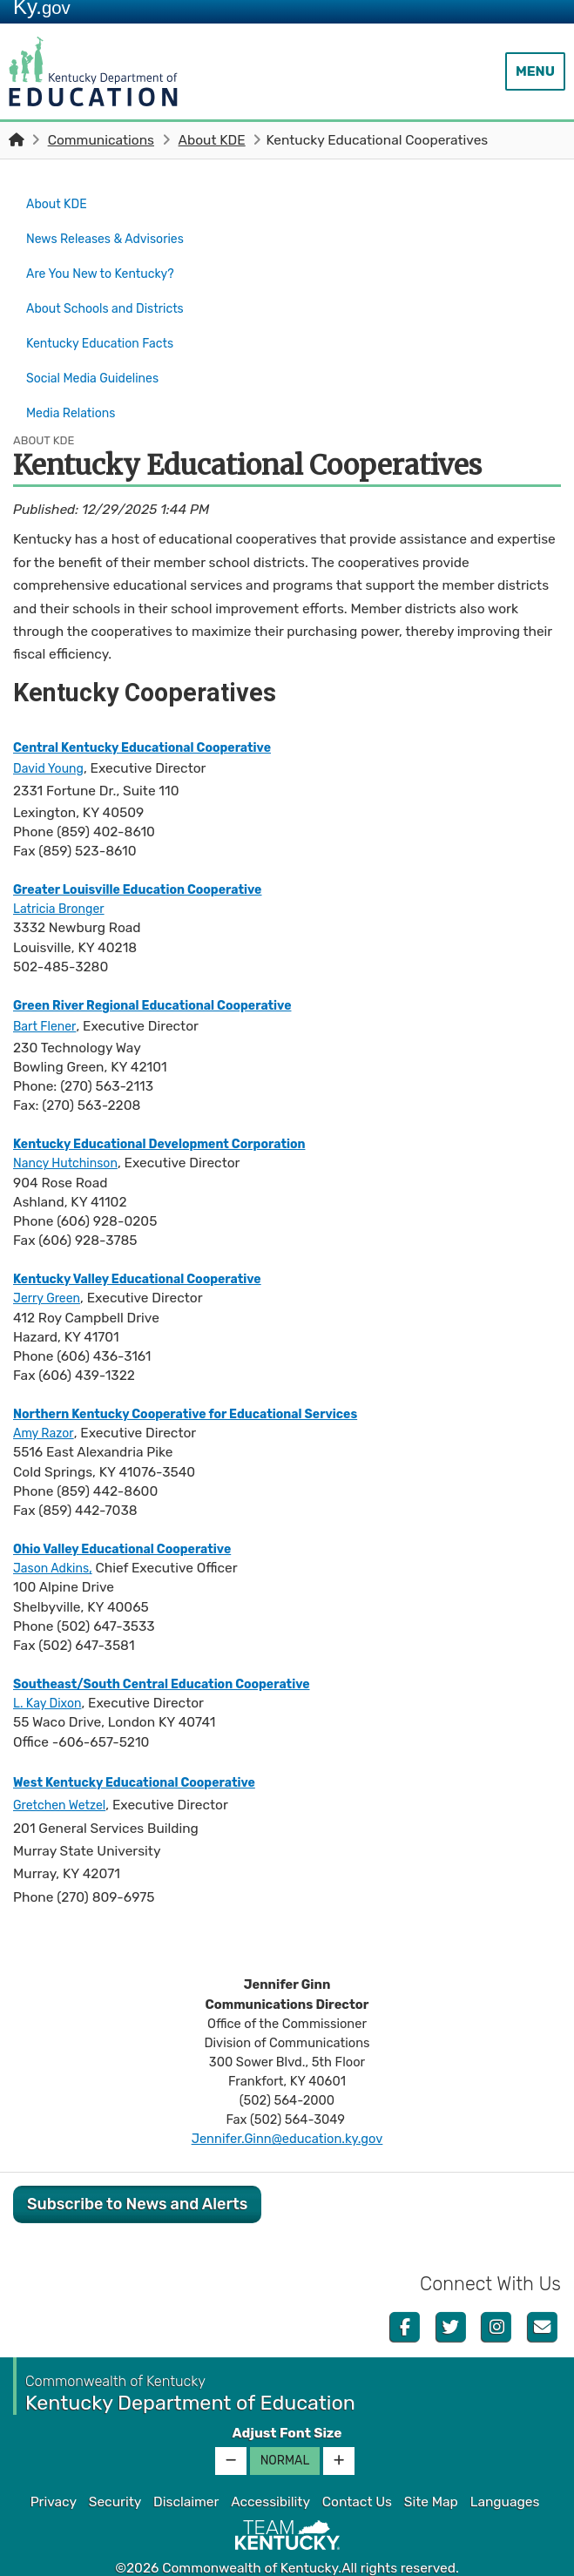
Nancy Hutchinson (71, 1133)
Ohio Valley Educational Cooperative (133, 1519)
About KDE (212, 140)
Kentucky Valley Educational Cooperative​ (150, 1249)
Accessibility (270, 2472)
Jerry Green (50, 1268)
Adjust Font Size (286, 2403)
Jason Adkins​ (55, 1538)
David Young (52, 739)
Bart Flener (47, 996)
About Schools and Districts (113, 295)
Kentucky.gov (287, 2558)
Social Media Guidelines (99, 356)
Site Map (431, 2472)
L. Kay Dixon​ (51, 1673)
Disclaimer (186, 2472)
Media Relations (75, 387)
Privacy (53, 2472)
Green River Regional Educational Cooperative (167, 976)
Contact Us (357, 2472)
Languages (505, 2472)
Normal (285, 2431)
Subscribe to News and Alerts (137, 2174)
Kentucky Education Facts (107, 326)
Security (115, 2472)
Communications (101, 140)
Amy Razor (46, 1403)
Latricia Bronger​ (63, 879)
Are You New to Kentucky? (108, 264)
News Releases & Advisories (113, 233)
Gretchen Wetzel (64, 1775)
